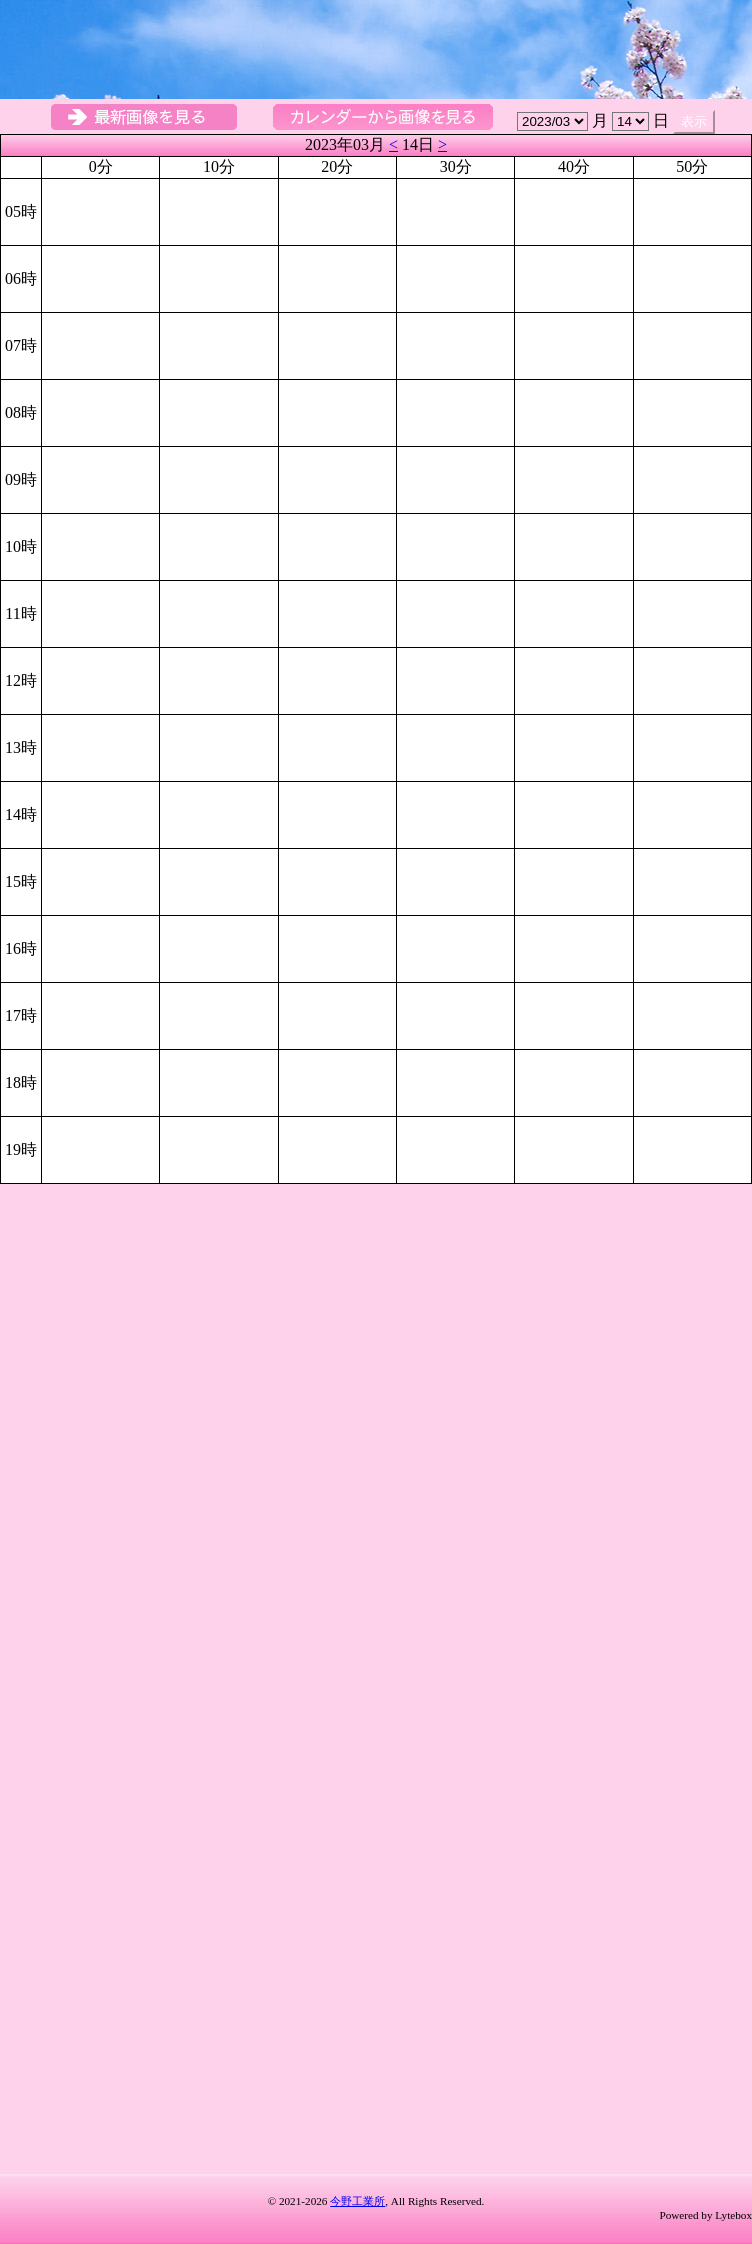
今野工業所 (357, 2201)
